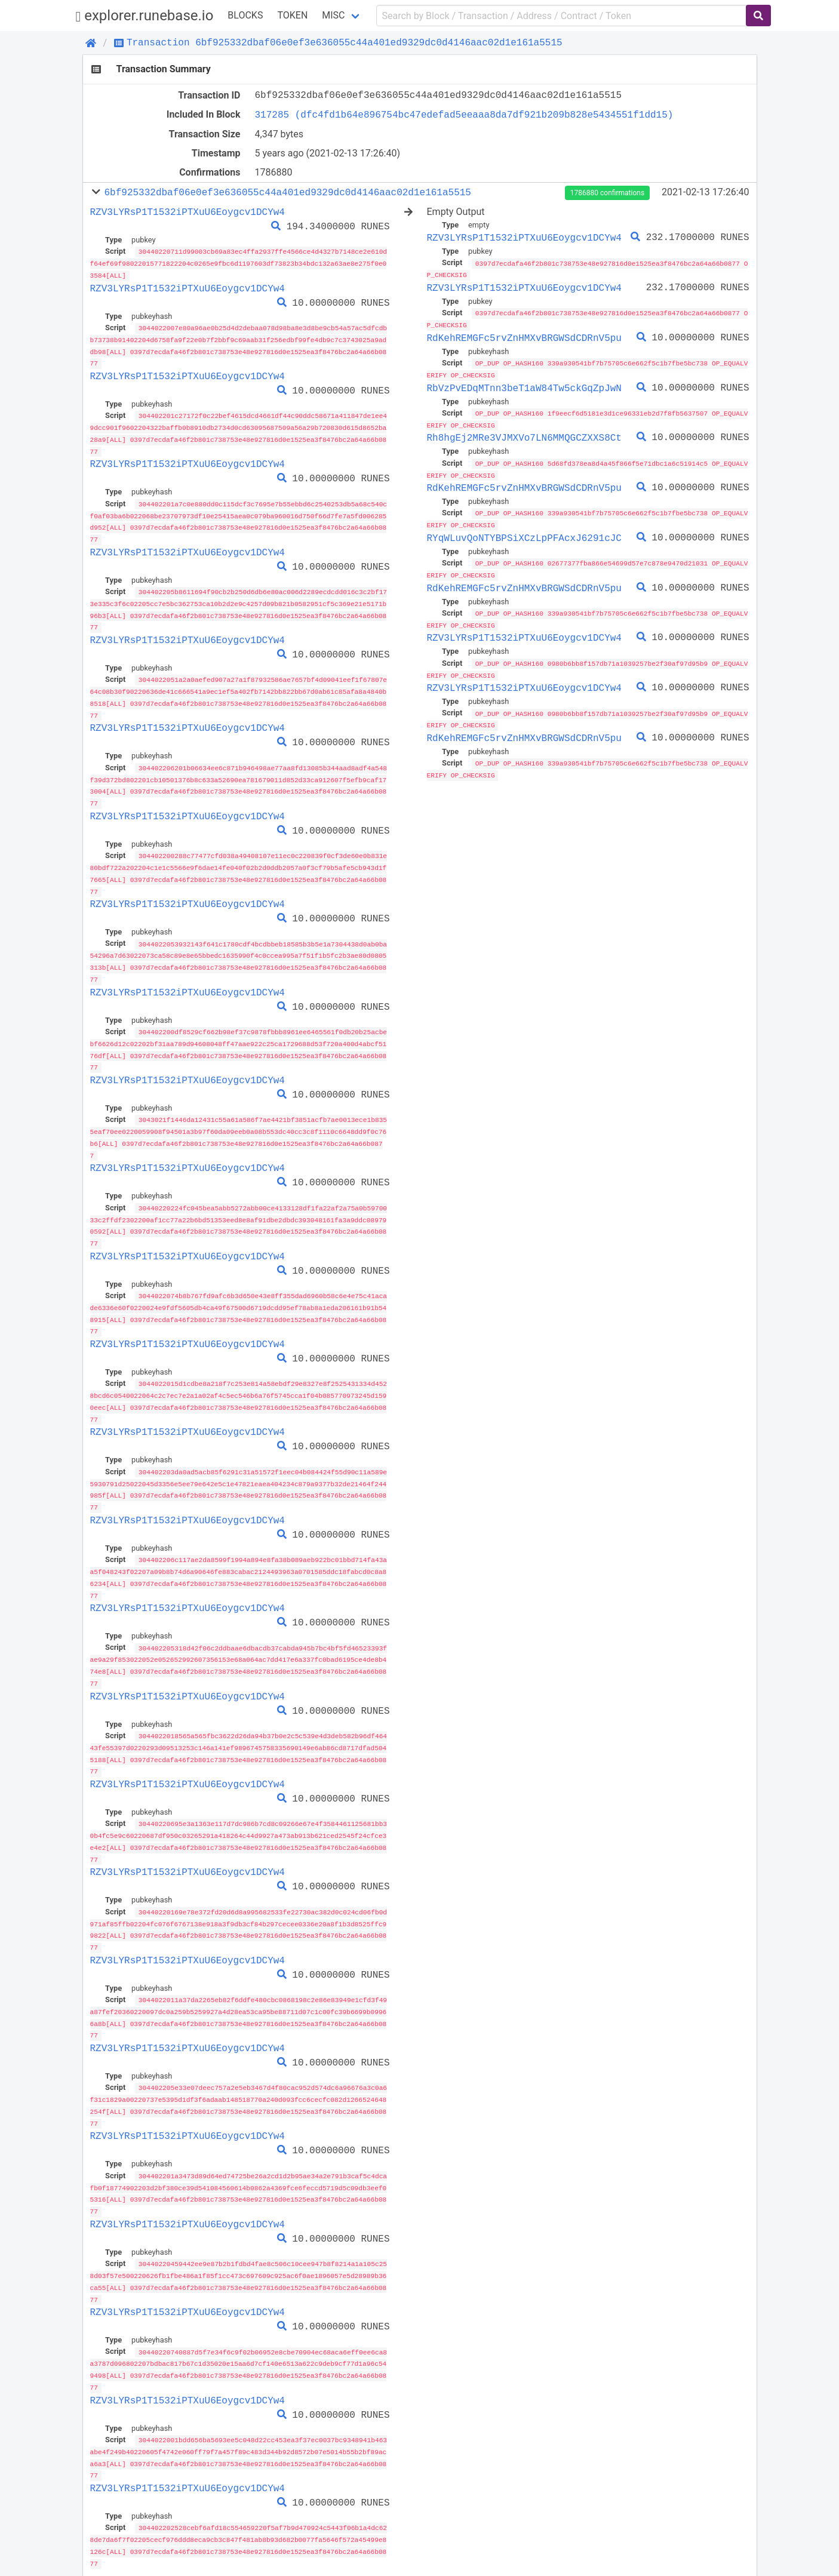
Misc (333, 15)
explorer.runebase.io (145, 15)
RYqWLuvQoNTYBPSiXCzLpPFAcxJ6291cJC (524, 533)
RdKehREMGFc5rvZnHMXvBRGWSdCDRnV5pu (524, 336)
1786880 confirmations (607, 193)
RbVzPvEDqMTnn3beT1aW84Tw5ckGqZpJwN (524, 385)
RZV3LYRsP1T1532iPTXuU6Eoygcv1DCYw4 (187, 212)
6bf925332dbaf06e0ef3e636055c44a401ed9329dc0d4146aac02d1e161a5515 (287, 192)
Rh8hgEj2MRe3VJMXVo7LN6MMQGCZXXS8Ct (524, 434)
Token (292, 15)
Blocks (245, 15)
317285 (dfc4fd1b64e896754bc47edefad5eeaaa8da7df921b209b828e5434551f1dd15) (464, 114)
